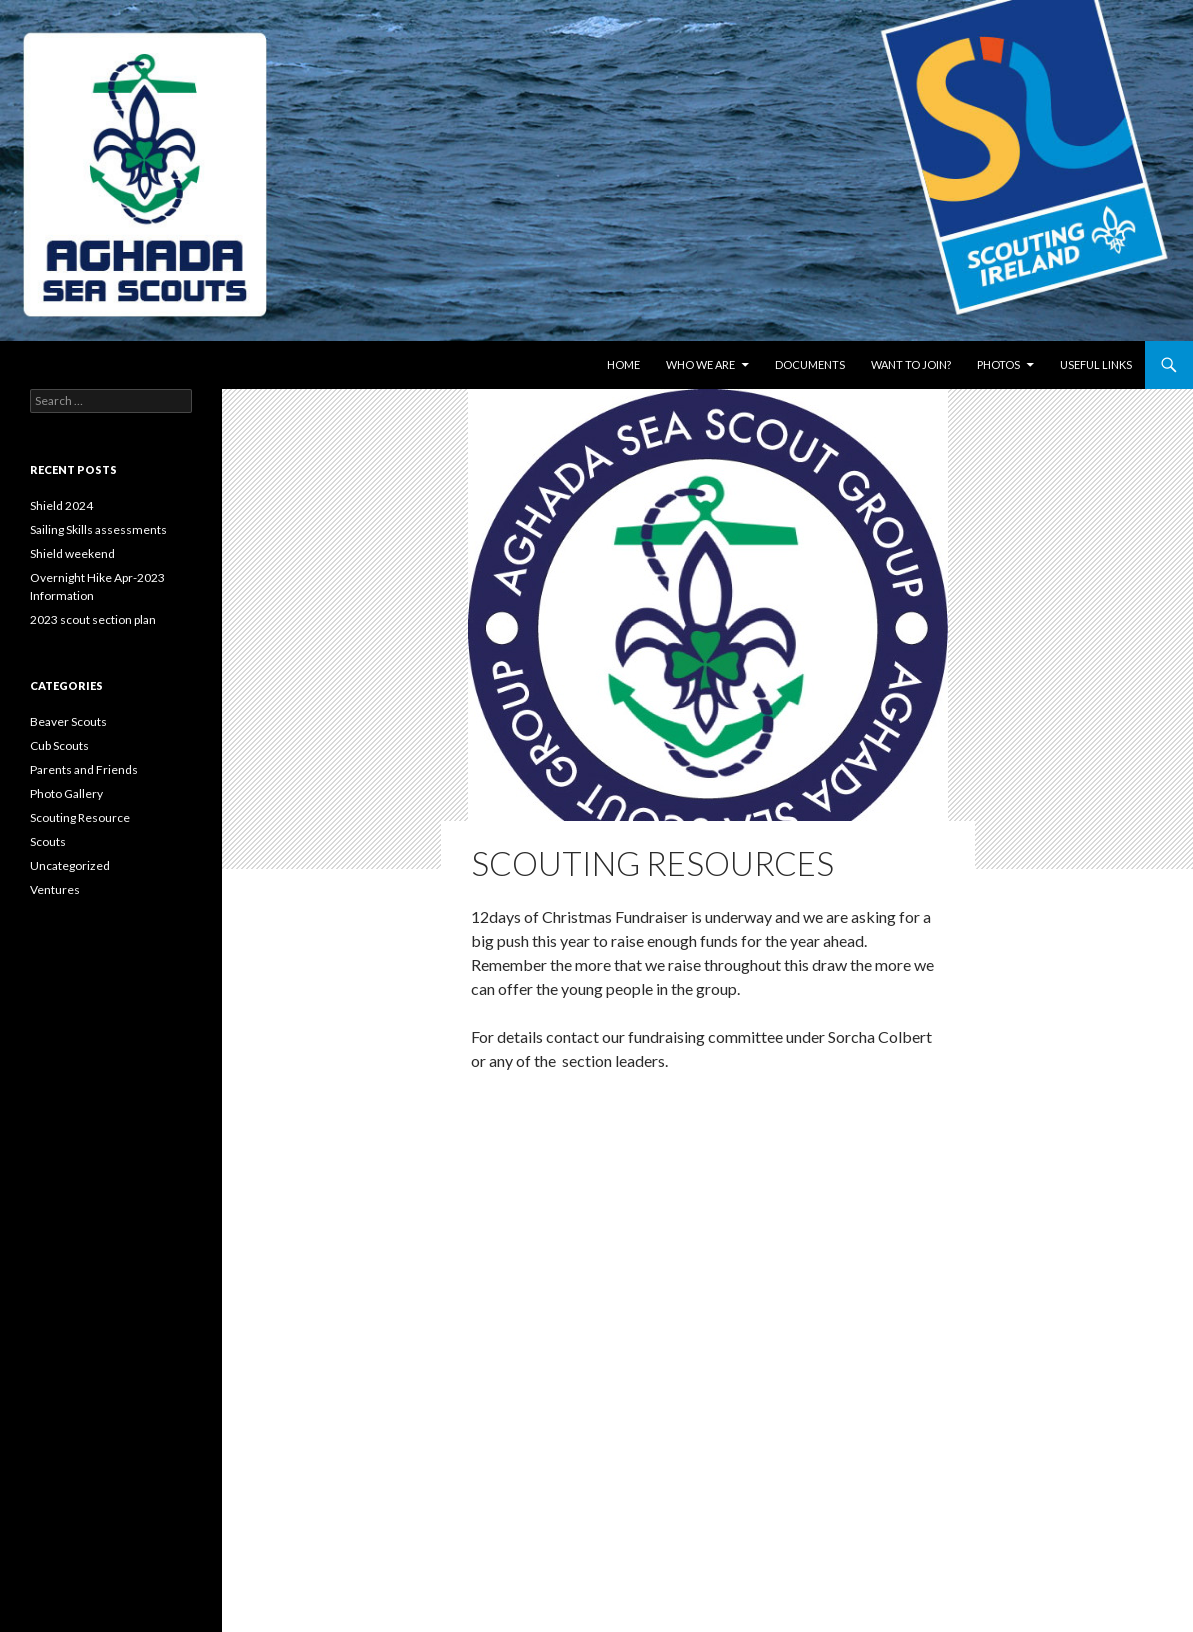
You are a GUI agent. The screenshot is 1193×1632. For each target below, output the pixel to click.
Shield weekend (72, 553)
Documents (810, 364)
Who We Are (700, 364)
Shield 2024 (61, 505)
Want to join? (911, 364)
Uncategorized (70, 865)
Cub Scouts (59, 745)
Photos (998, 364)
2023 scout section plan (93, 619)
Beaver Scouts (68, 721)
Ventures (55, 889)
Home (623, 364)
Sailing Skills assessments (98, 529)
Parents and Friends (84, 769)
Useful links (1096, 364)
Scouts (48, 841)
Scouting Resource (80, 817)
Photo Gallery (66, 793)
